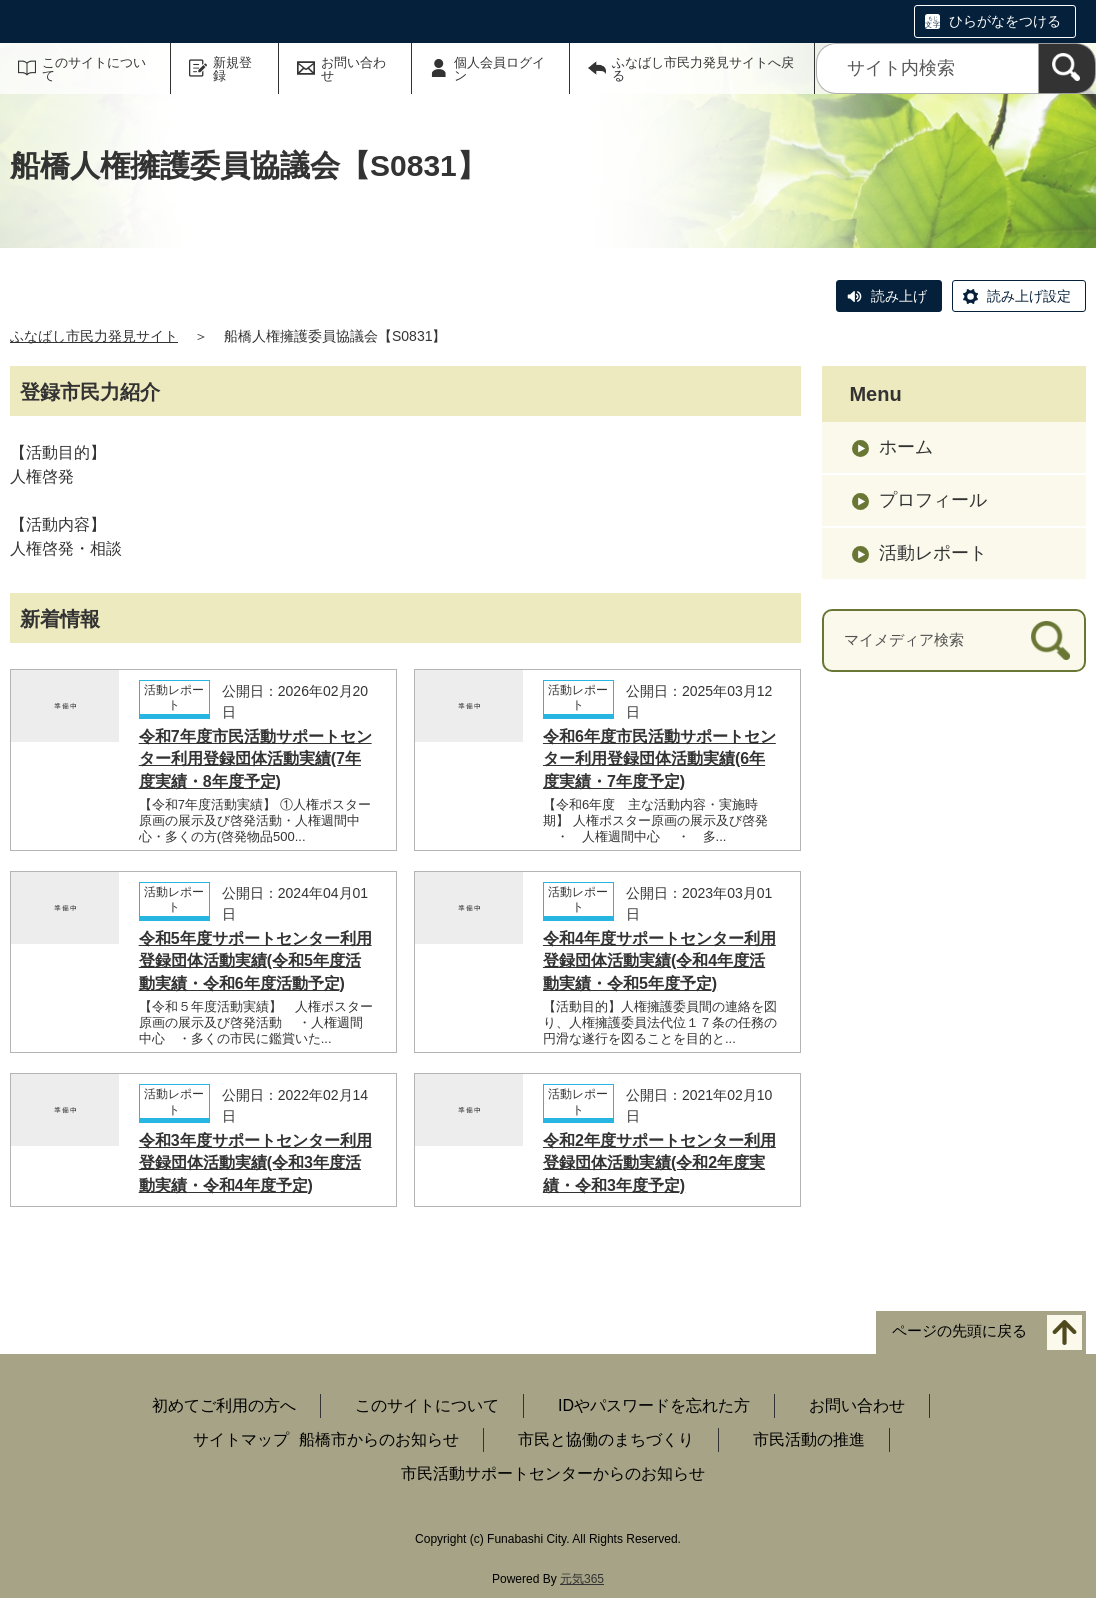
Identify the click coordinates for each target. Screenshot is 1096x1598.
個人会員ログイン (499, 69)
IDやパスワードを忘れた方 (654, 1405)
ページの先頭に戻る (959, 1331)
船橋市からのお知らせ (379, 1439)
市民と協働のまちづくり (606, 1439)
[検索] (1067, 68)
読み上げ (899, 296)
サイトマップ (241, 1439)
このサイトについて (94, 69)
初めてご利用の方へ (224, 1405)
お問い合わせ (353, 69)
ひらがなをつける (1005, 21)
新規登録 (232, 69)
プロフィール (933, 500)
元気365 (582, 1579)
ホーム (906, 447)
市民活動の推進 (809, 1439)
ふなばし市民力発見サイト (94, 336)
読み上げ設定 (1029, 296)
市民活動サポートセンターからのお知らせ (553, 1473)
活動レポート (933, 553)
